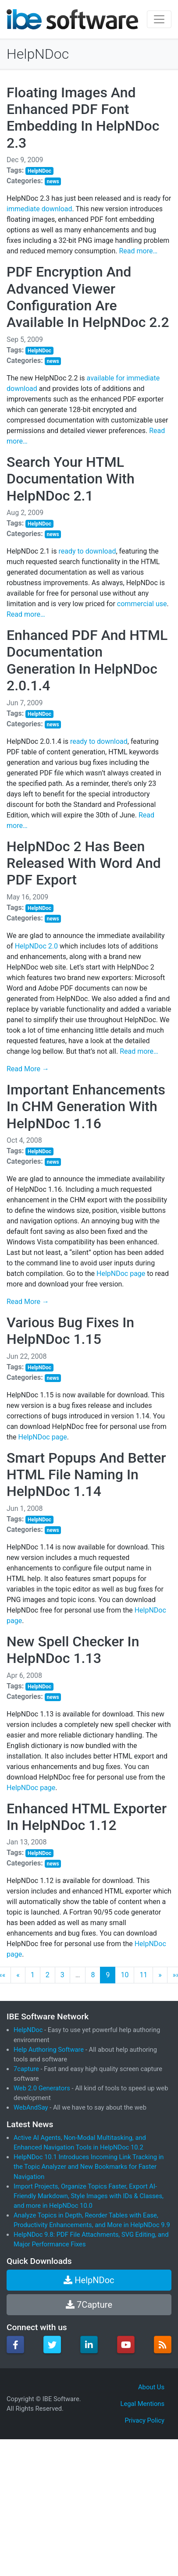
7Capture (89, 2304)
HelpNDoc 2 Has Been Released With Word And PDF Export (84, 863)
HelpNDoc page (120, 1273)
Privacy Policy (144, 2420)
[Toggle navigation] (159, 19)
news (52, 181)
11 (143, 1975)
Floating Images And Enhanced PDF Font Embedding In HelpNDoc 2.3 (83, 117)
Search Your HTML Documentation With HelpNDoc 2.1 (71, 479)
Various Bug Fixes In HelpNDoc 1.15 (70, 1330)
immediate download (39, 209)
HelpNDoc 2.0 (36, 946)
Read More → (28, 1069)
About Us (151, 2387)
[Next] (160, 1975)
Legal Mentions (142, 2404)
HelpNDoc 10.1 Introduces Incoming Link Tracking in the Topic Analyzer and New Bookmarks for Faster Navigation (89, 2166)
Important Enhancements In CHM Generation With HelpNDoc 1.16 (86, 1106)
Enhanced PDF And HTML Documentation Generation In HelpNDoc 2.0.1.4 (87, 660)
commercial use (142, 604)
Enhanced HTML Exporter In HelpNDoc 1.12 (87, 1816)
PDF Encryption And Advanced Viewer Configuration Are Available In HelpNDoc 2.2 (88, 296)
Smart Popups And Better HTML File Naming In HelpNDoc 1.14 (86, 1475)
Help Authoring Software (49, 2050)
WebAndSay (31, 2107)
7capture (26, 2069)
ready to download (87, 551)
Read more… (138, 251)
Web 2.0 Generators (42, 2088)
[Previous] (18, 1975)
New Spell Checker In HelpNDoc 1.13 (73, 1649)
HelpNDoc (38, 54)
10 (124, 1975)
